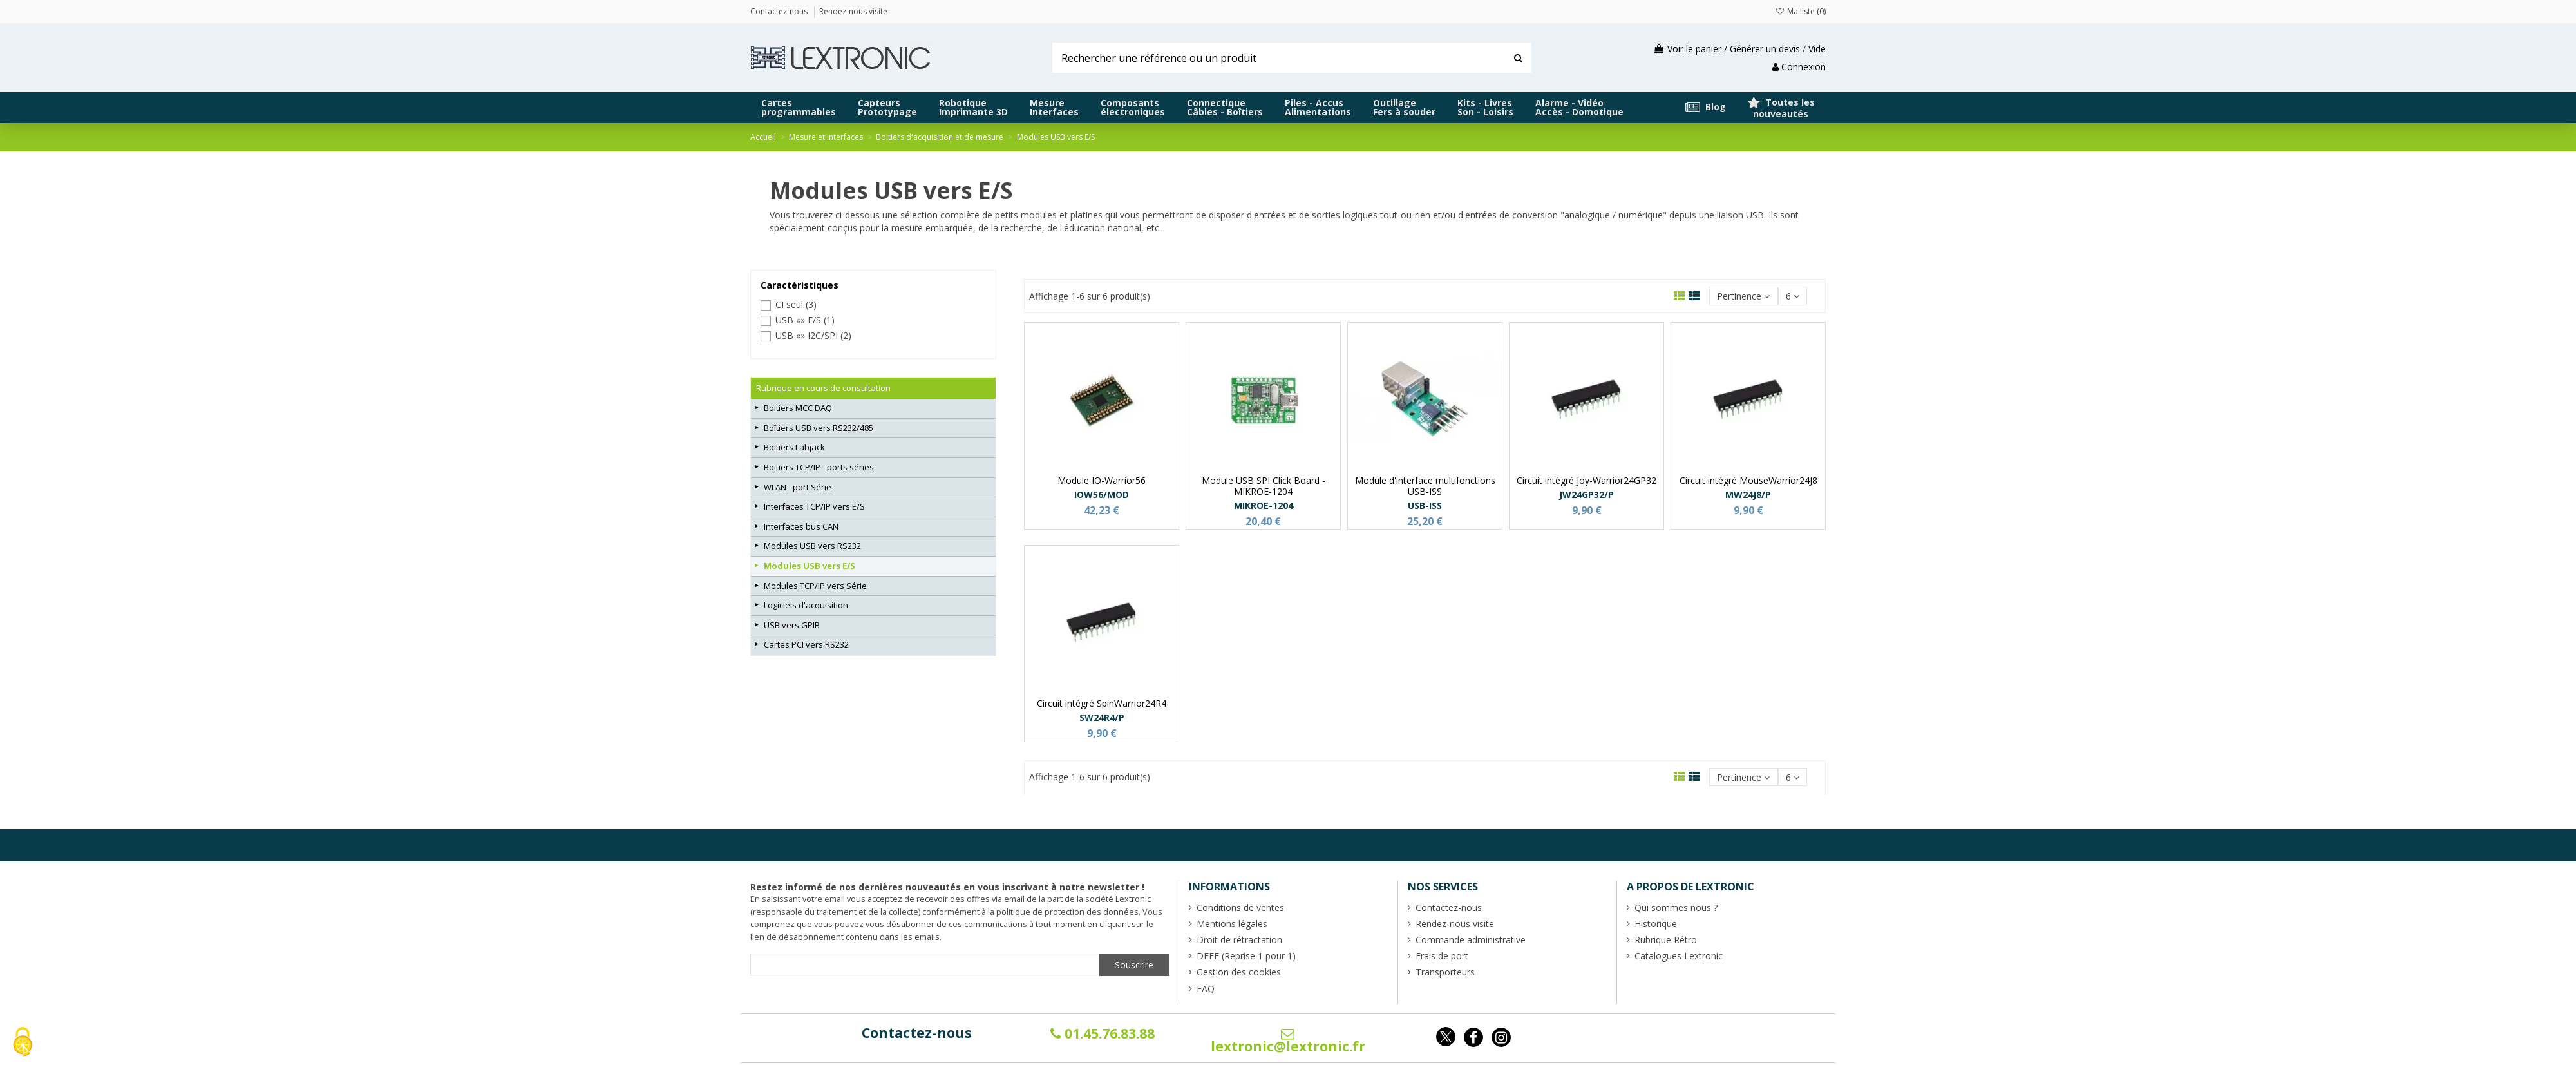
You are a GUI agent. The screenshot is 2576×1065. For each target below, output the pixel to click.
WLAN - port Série (797, 487)
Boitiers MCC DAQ (798, 408)
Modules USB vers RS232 (812, 546)
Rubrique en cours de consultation (823, 388)
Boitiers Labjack (794, 447)
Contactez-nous (917, 1033)
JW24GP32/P (1586, 494)
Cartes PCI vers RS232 (806, 644)
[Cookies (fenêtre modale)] (22, 1043)
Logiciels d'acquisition (806, 605)
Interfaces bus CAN (801, 526)
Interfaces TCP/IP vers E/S (814, 506)
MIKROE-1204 (1263, 505)
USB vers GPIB (792, 625)
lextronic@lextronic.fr (1288, 1041)
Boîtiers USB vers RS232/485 (818, 428)
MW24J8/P (1748, 494)
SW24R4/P (1101, 717)
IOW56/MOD (1101, 494)
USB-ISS (1425, 505)
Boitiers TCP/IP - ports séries (819, 467)
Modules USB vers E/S (809, 565)
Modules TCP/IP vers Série (815, 585)
